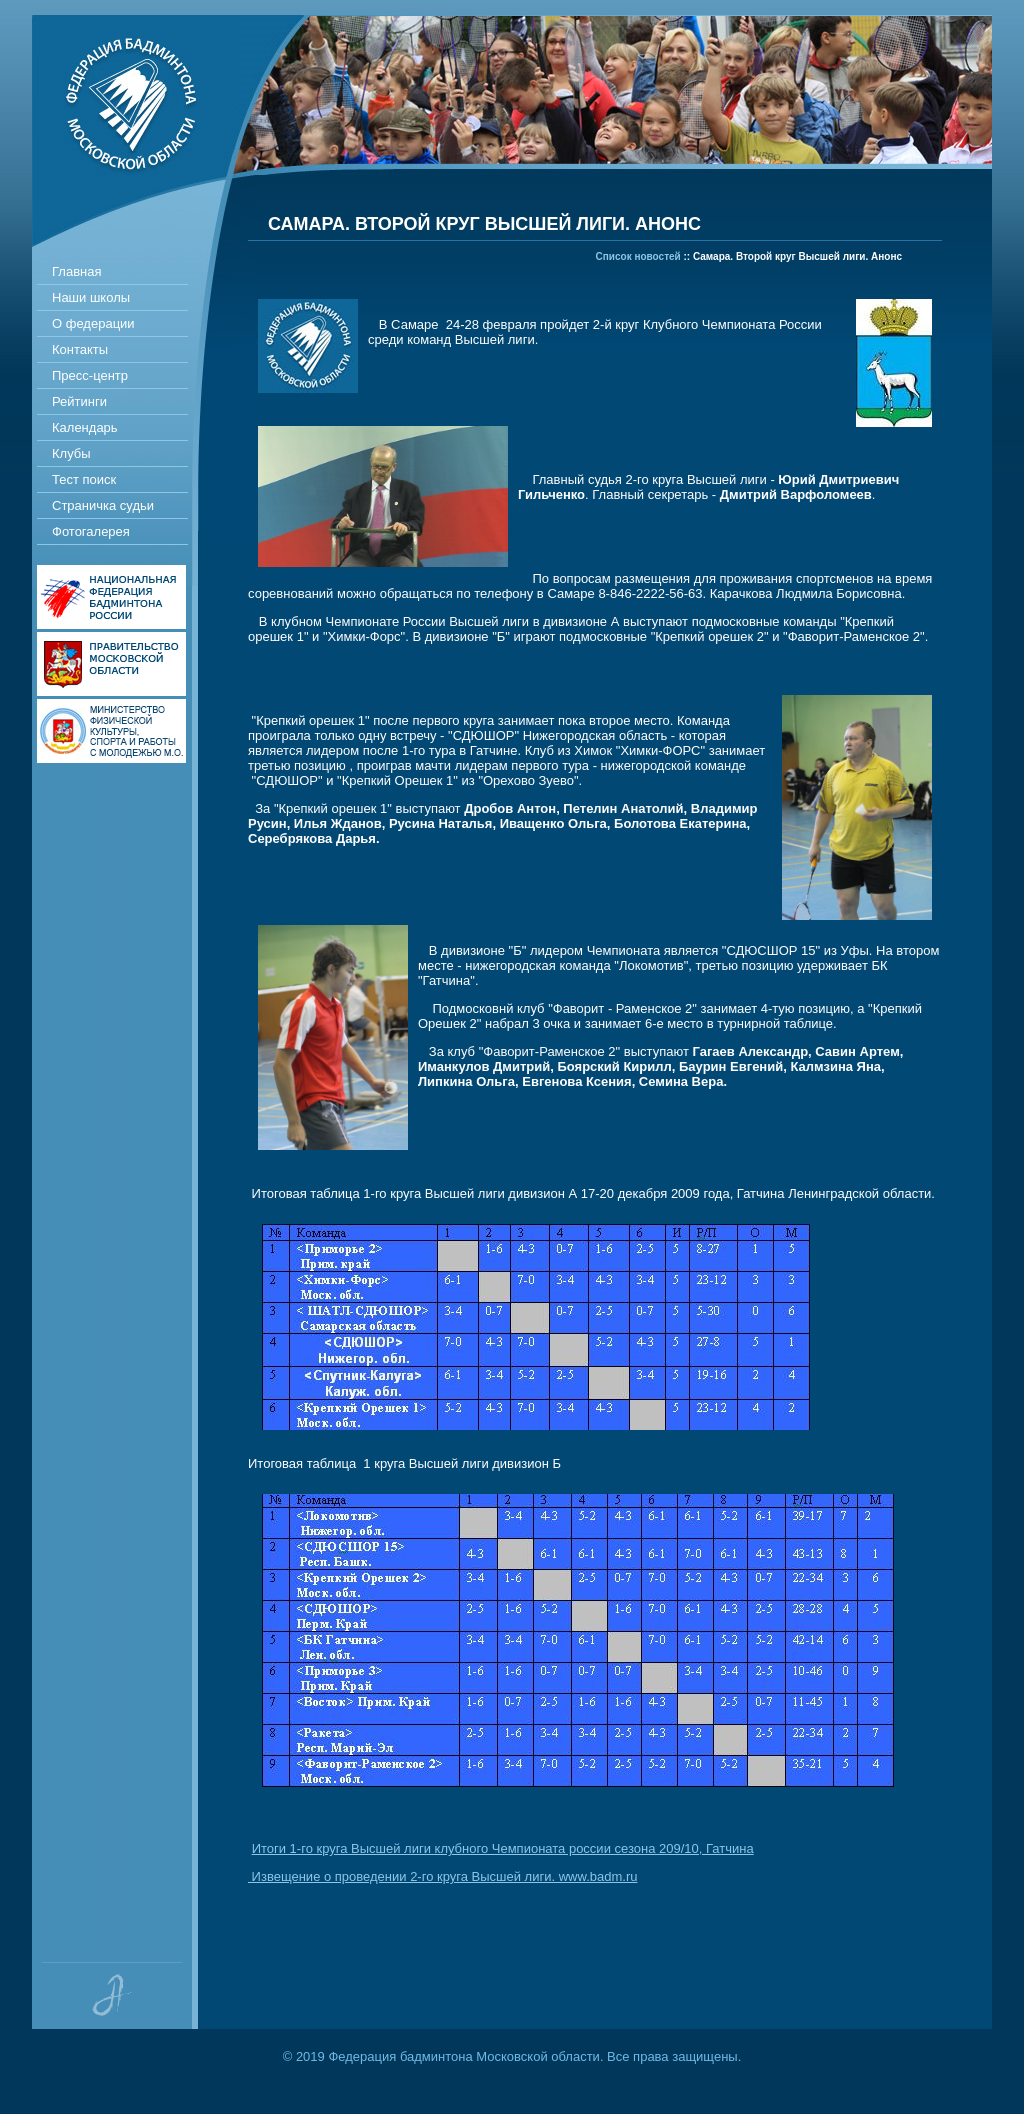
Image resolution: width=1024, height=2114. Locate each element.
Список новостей (638, 256)
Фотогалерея (91, 531)
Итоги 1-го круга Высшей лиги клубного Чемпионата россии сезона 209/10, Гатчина (503, 1848)
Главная (76, 271)
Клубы (71, 453)
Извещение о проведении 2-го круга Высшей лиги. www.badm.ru (442, 1876)
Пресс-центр (90, 375)
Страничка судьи (103, 505)
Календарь (85, 427)
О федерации (93, 323)
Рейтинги (79, 401)
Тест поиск (84, 479)
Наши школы (91, 297)
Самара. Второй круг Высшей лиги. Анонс (797, 256)
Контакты (80, 349)
